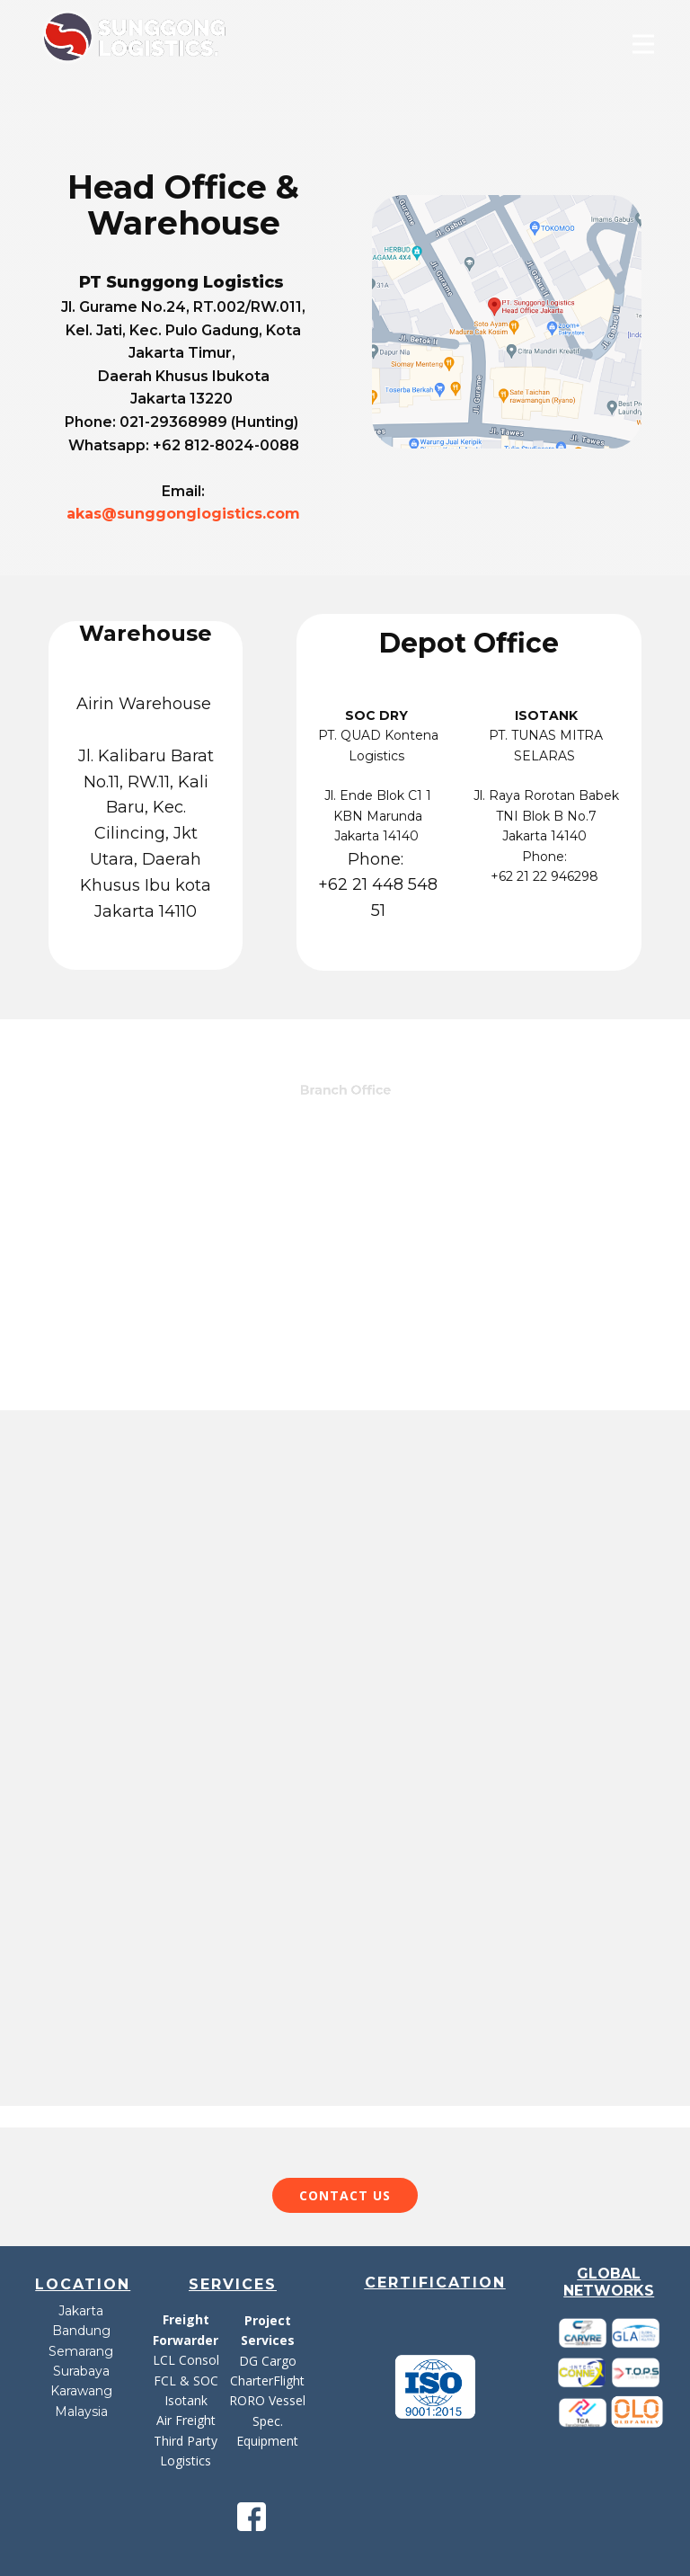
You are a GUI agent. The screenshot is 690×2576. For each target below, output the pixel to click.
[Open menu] (643, 44)
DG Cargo (267, 2360)
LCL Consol (186, 2359)
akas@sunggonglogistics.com (183, 513)
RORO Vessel (267, 2400)
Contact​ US (345, 2195)
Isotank (186, 2400)
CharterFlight (267, 2380)
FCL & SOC (186, 2380)
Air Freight (186, 2420)
